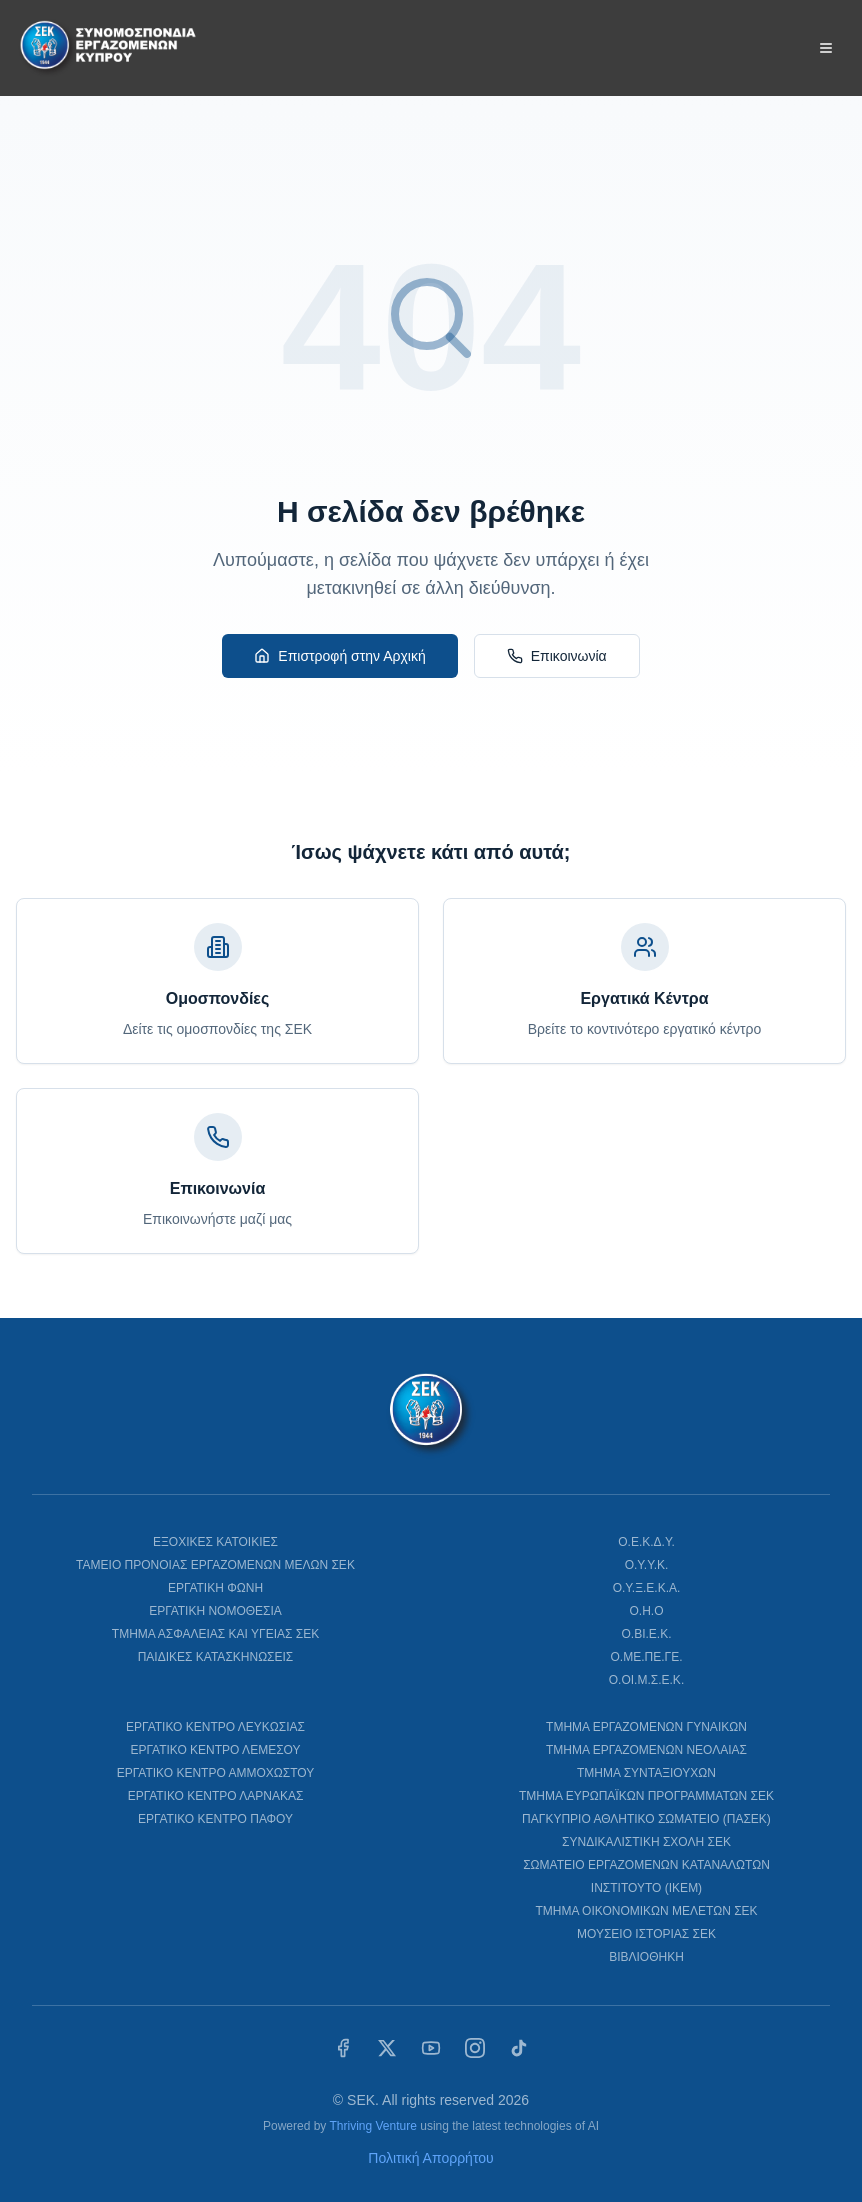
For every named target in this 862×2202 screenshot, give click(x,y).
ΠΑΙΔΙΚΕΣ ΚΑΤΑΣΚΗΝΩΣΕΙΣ (216, 1657)
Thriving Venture (372, 2126)
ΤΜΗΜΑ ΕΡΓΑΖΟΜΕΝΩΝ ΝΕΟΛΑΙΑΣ (646, 1750)
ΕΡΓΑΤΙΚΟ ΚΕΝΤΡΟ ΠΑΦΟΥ (215, 1819)
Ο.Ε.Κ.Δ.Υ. (646, 1542)
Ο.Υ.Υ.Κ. (647, 1565)
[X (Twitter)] (387, 2048)
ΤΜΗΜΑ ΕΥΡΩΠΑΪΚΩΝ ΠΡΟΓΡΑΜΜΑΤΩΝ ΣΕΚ (646, 1796)
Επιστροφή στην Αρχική (339, 656)
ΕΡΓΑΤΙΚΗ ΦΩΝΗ (215, 1588)
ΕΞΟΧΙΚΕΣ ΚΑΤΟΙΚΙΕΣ (215, 1542)
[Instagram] (475, 2048)
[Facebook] (343, 2048)
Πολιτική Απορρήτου (430, 2158)
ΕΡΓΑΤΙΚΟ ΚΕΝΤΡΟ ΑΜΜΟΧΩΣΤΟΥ (215, 1773)
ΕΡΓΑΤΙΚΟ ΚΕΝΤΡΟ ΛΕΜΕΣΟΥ (216, 1750)
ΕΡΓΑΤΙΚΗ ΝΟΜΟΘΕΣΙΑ (215, 1611)
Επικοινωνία (557, 656)
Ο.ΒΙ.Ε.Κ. (646, 1634)
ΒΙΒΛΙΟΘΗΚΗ (646, 1957)
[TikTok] (519, 2048)
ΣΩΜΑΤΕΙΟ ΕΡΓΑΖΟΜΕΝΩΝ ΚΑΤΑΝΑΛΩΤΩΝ (646, 1865)
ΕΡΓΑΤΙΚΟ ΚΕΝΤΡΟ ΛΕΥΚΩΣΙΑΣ (215, 1727)
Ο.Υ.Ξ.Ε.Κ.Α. (647, 1588)
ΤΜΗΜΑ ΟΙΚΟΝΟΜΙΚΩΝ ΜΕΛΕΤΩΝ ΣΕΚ (646, 1911)
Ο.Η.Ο (646, 1611)
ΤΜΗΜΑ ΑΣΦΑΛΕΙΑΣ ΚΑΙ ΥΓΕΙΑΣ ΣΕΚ (215, 1634)
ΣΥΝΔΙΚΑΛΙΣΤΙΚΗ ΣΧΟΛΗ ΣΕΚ (646, 1842)
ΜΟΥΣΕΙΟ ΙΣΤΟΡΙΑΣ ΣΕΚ (646, 1934)
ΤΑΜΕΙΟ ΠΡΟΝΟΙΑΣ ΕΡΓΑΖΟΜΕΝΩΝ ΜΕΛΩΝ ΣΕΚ (215, 1565)
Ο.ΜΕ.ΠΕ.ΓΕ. (647, 1657)
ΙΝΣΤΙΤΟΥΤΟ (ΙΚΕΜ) (646, 1888)
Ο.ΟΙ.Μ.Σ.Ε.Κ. (646, 1680)
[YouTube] (431, 2048)
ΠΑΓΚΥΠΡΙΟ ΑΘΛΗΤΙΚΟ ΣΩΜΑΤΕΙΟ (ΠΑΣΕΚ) (646, 1819)
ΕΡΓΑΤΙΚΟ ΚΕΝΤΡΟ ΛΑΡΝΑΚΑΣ (216, 1796)
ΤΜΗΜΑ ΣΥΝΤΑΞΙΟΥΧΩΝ (646, 1773)
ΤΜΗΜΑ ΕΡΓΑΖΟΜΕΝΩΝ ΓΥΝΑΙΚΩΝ (646, 1727)
